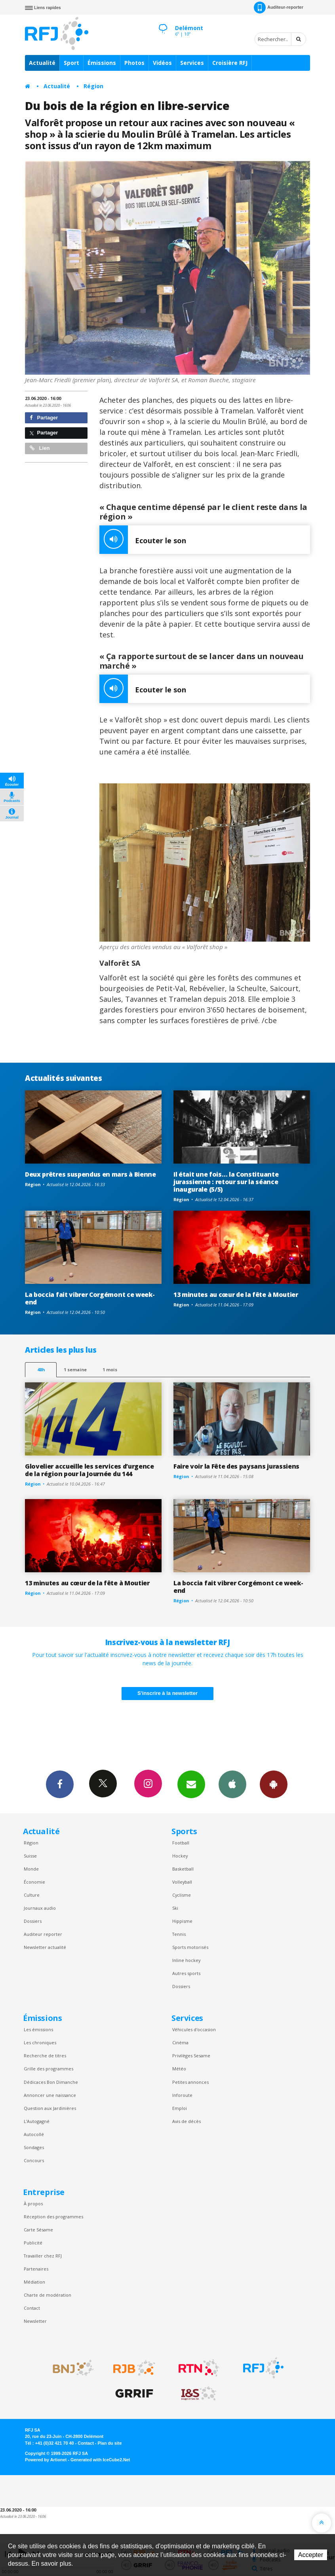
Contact (32, 2308)
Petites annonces (190, 2082)
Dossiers (33, 1921)
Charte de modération (47, 2294)
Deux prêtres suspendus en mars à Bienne (90, 1174)
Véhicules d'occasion (194, 2029)
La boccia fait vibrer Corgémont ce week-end (89, 1298)
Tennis (179, 1934)
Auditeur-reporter (278, 7)
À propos (33, 2203)
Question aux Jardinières (50, 2108)
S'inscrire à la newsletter (167, 1693)
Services (192, 62)
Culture (32, 1894)
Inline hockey (186, 1960)
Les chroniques (40, 2042)
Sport (71, 62)
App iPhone (232, 1783)
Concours (34, 2160)
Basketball (183, 1868)
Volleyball (182, 1881)
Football (180, 1842)
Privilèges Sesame (191, 2055)
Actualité (42, 62)
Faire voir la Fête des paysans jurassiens (236, 1466)
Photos (134, 62)
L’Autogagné (36, 2121)
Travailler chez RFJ (43, 2255)
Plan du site (109, 2443)
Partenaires (36, 2268)
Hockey (180, 1855)
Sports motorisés (190, 1947)
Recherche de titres (45, 2055)
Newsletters (191, 1783)
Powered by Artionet (46, 2459)
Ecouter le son (142, 539)
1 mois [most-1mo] (110, 1369)
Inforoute (182, 2095)
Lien (39, 448)
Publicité (33, 2242)
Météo (179, 2068)
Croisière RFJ (229, 62)
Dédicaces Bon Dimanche (51, 2082)
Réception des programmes (53, 2216)
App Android (273, 1783)
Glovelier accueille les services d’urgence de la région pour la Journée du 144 (89, 1470)
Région (93, 86)
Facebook (60, 1783)
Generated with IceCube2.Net (100, 2459)
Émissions (102, 62)
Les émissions (38, 2029)
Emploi (179, 2108)
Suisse (30, 1855)
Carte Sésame (38, 2229)
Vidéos (162, 62)
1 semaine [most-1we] (75, 1369)
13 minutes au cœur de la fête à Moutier (235, 1294)
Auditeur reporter (43, 1934)
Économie (34, 1881)
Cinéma (180, 2042)
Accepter (310, 2554)
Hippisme (182, 1921)
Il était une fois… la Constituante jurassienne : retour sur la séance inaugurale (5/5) (225, 1182)
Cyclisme (181, 1894)
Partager (44, 418)
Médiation (34, 2281)
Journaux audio (40, 1908)
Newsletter (35, 2321)
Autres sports (186, 1973)
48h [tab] (41, 1369)
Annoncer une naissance (50, 2095)
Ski (175, 1908)
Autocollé (34, 2134)
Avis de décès (186, 2121)
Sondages (34, 2147)
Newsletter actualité (45, 1947)
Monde (31, 1868)
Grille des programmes (48, 2068)
